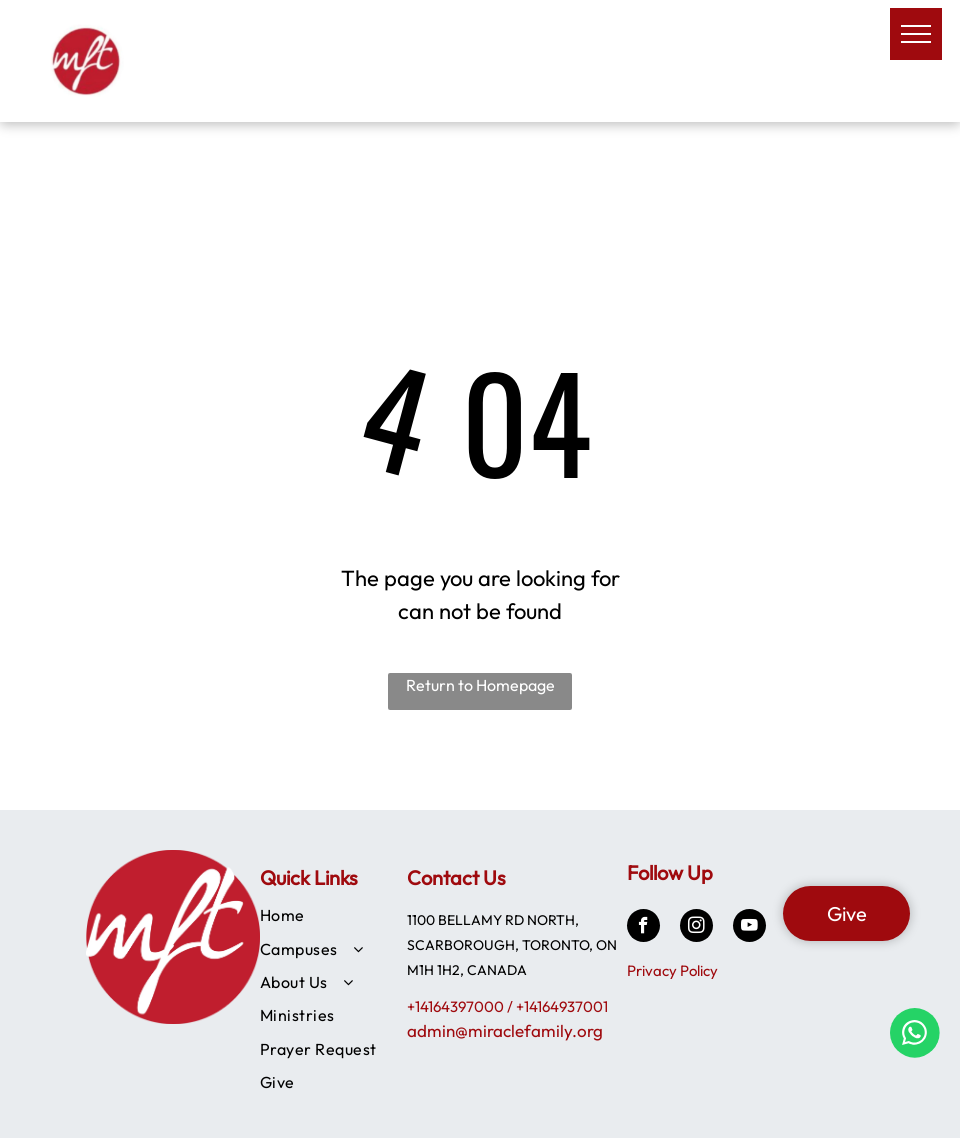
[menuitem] (336, 914)
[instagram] (696, 928)
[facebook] (643, 928)
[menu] (916, 34)
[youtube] (749, 928)
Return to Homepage (480, 685)
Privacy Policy (672, 970)
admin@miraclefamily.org (505, 1030)
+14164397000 (455, 1006)
